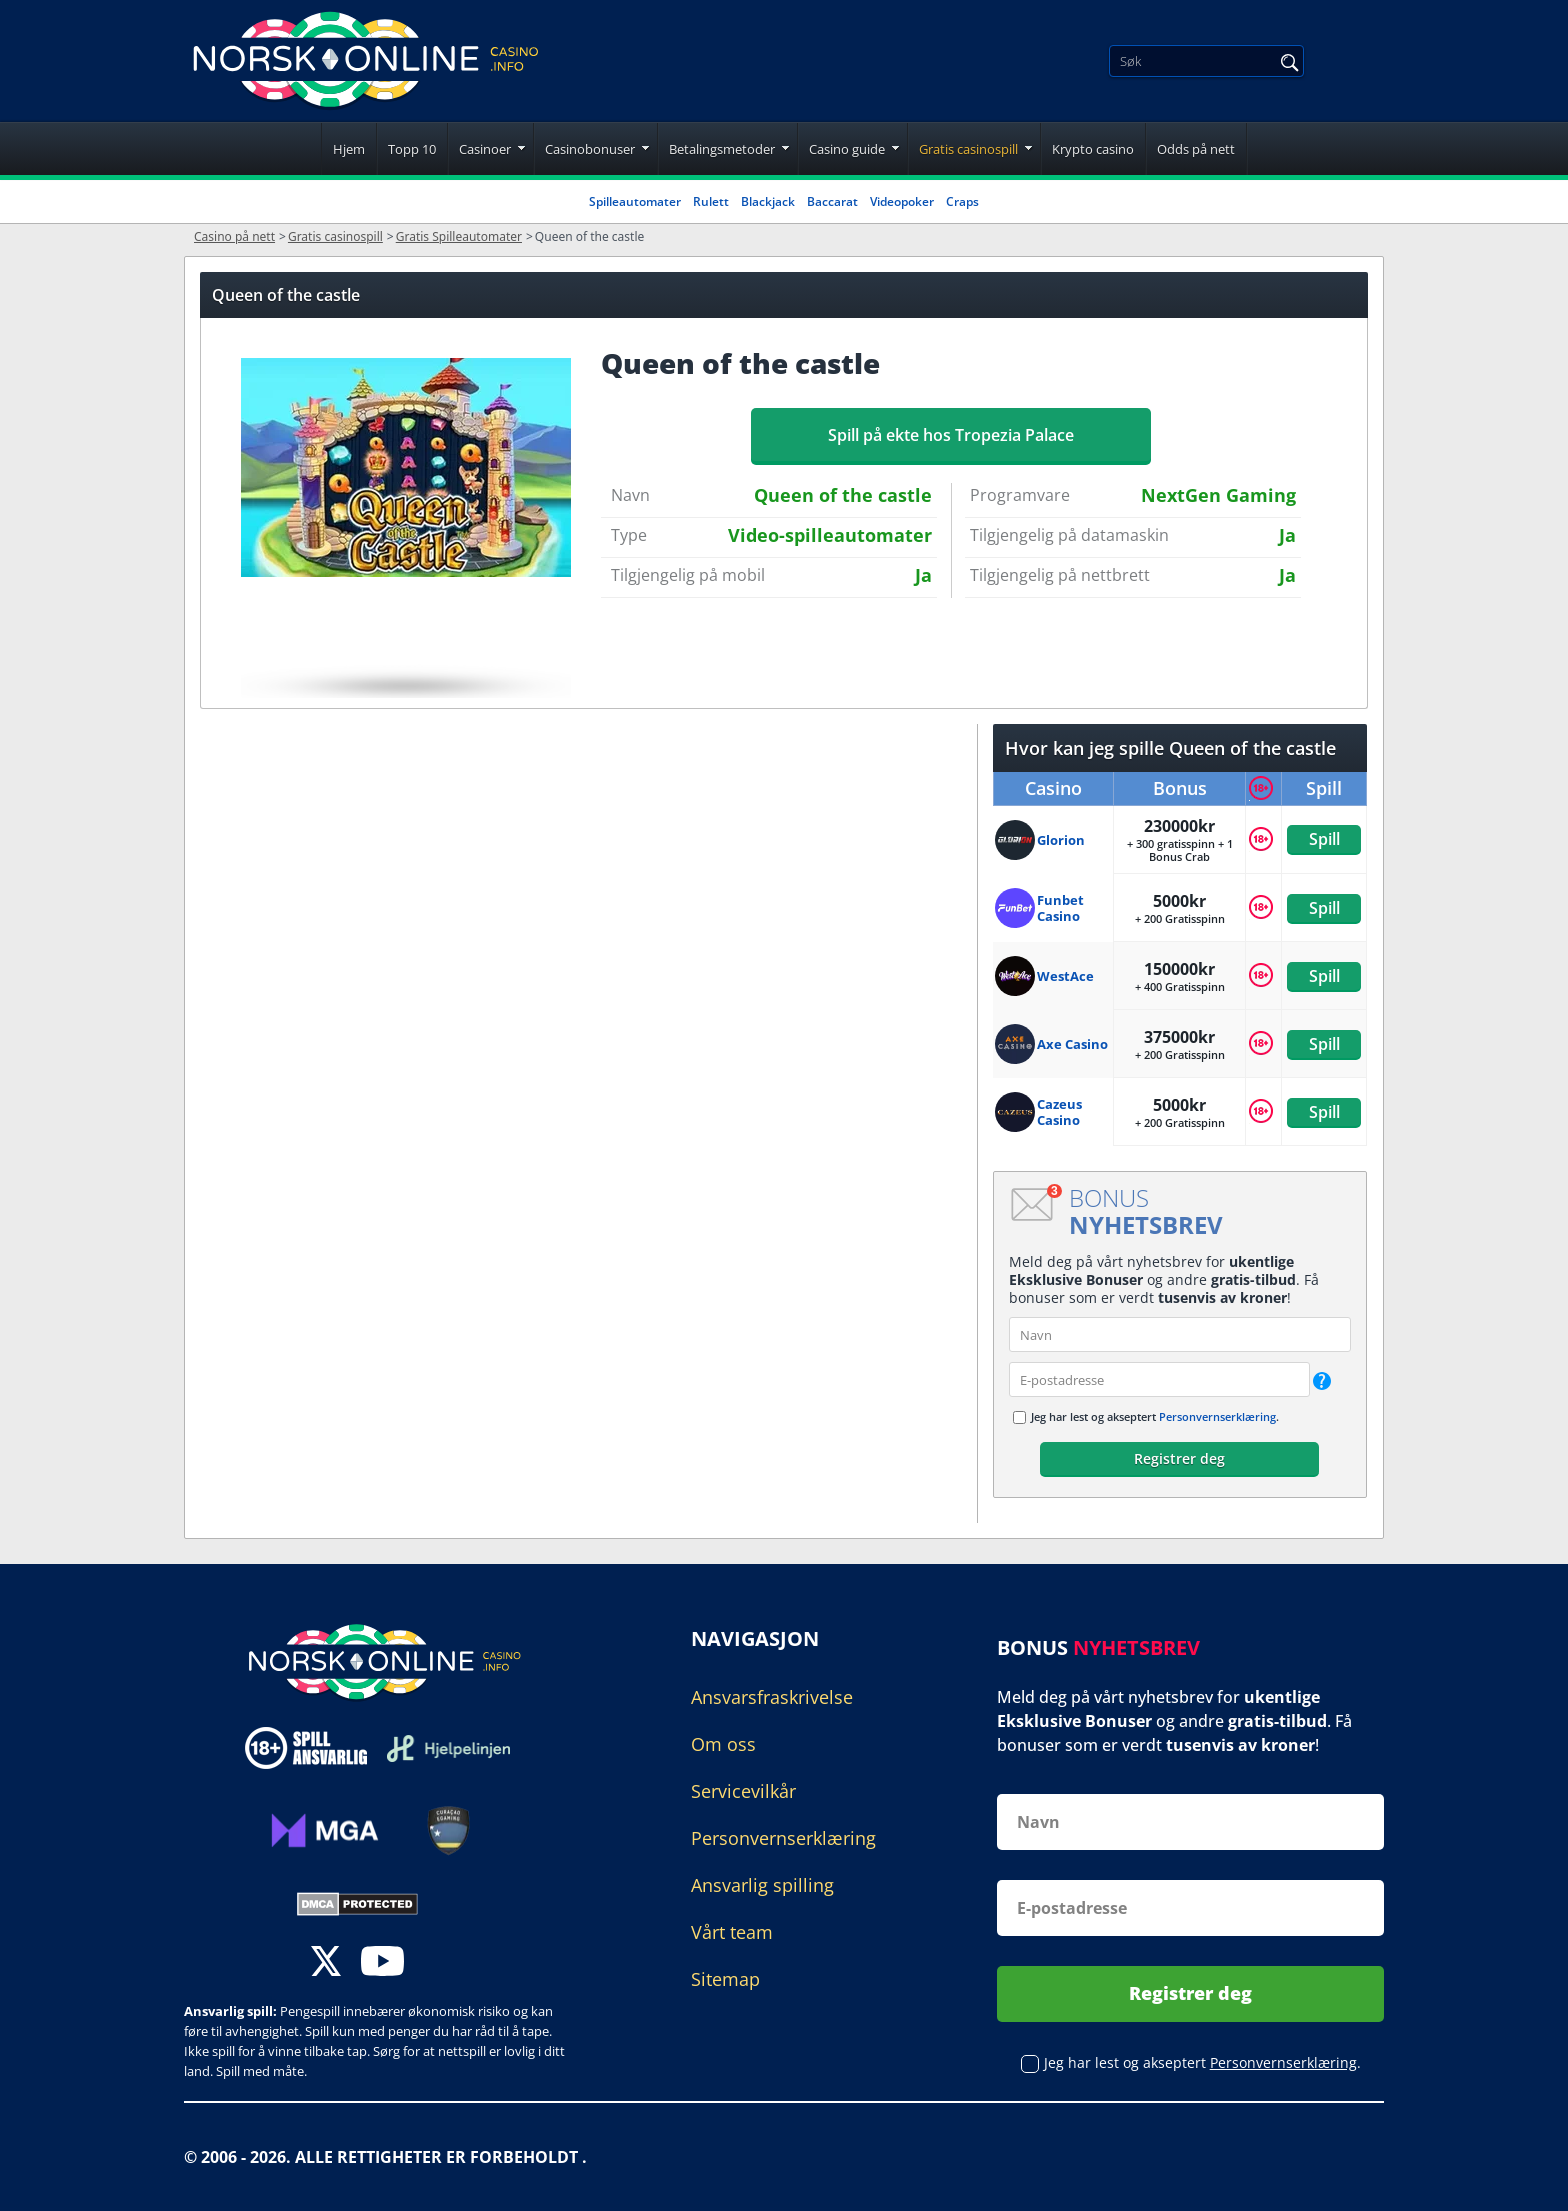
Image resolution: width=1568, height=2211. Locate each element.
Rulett (711, 201)
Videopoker (902, 201)
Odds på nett (1196, 149)
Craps (962, 201)
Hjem (349, 149)
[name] (1180, 1334)
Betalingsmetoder (722, 149)
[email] (1159, 1379)
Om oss (723, 1744)
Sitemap (725, 1979)
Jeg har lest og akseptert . (1155, 1416)
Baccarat (832, 201)
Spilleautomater (635, 201)
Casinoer (485, 149)
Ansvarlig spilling (762, 1885)
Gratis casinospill (968, 149)
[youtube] (382, 1963)
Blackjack (768, 201)
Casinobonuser (590, 149)
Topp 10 (412, 149)
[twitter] (326, 1963)
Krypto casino (1093, 149)
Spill (1323, 839)
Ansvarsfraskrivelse (772, 1697)
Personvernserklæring (1217, 1416)
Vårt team (732, 1932)
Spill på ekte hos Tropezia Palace (951, 435)
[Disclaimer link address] (448, 1748)
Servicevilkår (743, 1791)
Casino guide (847, 149)
